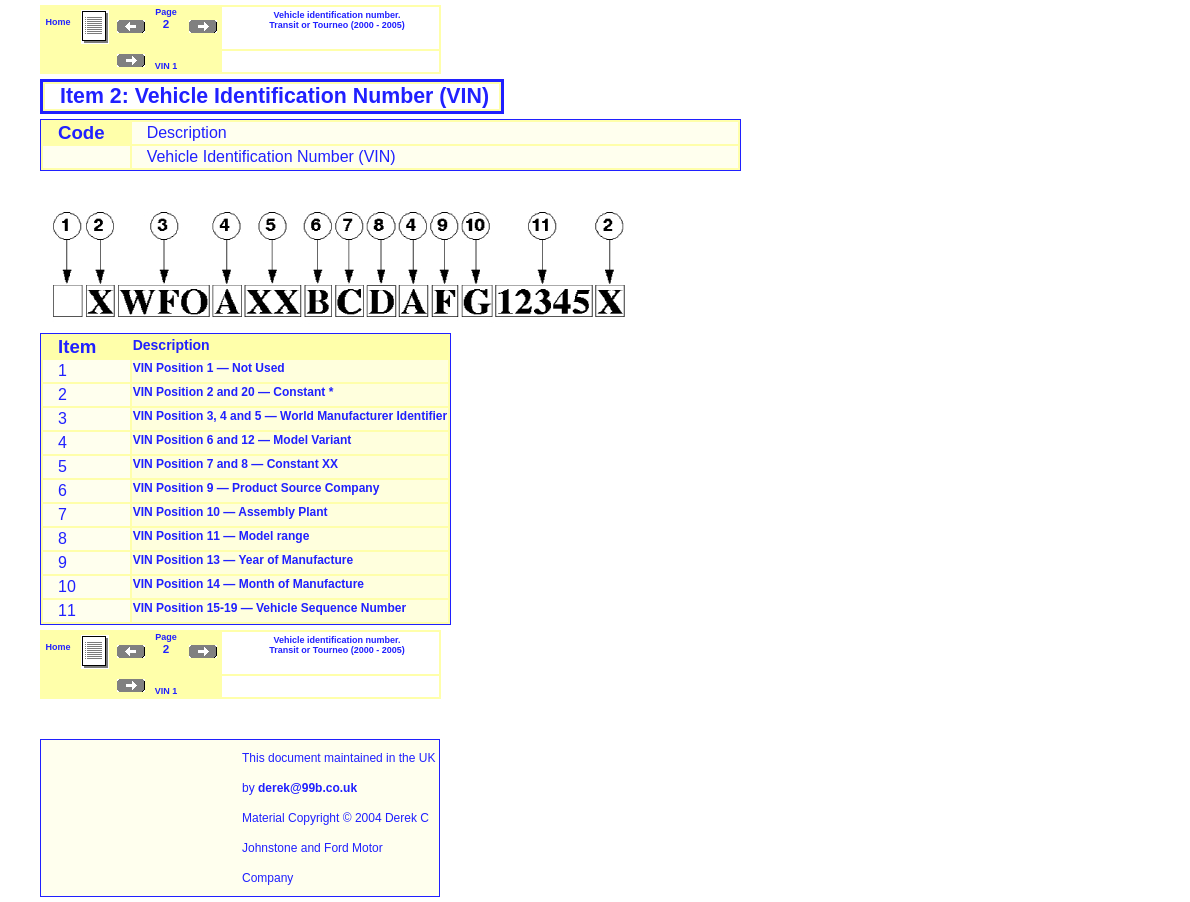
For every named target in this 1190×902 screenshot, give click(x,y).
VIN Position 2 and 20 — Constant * (233, 392)
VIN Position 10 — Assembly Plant (230, 512)
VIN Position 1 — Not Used (209, 368)
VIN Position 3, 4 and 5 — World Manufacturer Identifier (290, 416)
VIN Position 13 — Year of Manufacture (243, 560)
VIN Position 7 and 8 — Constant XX (235, 464)
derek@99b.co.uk (307, 788)
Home (57, 22)
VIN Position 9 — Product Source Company (256, 488)
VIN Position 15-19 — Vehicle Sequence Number (269, 608)
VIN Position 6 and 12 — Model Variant (242, 440)
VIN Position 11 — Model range (221, 536)
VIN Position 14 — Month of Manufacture (248, 584)
